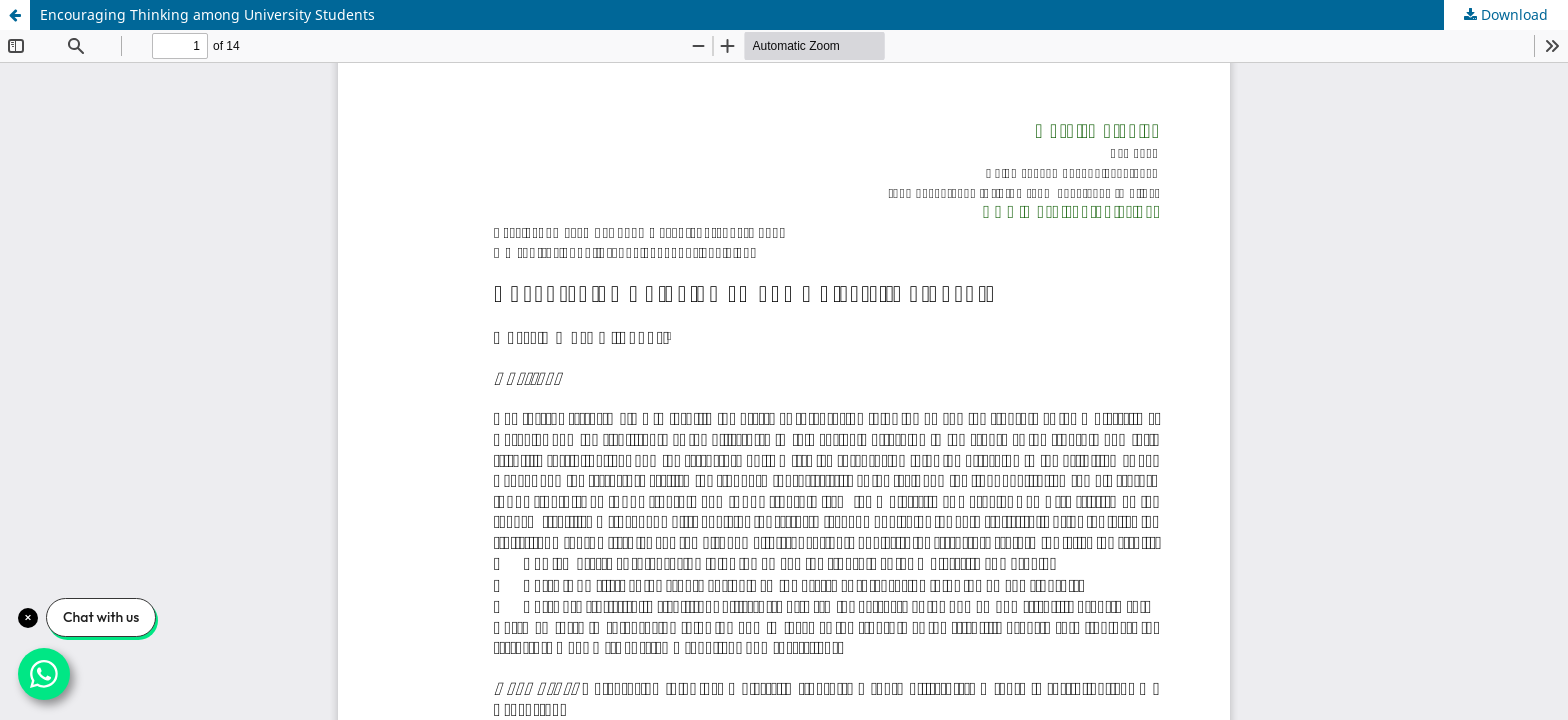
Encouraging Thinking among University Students (207, 14)
